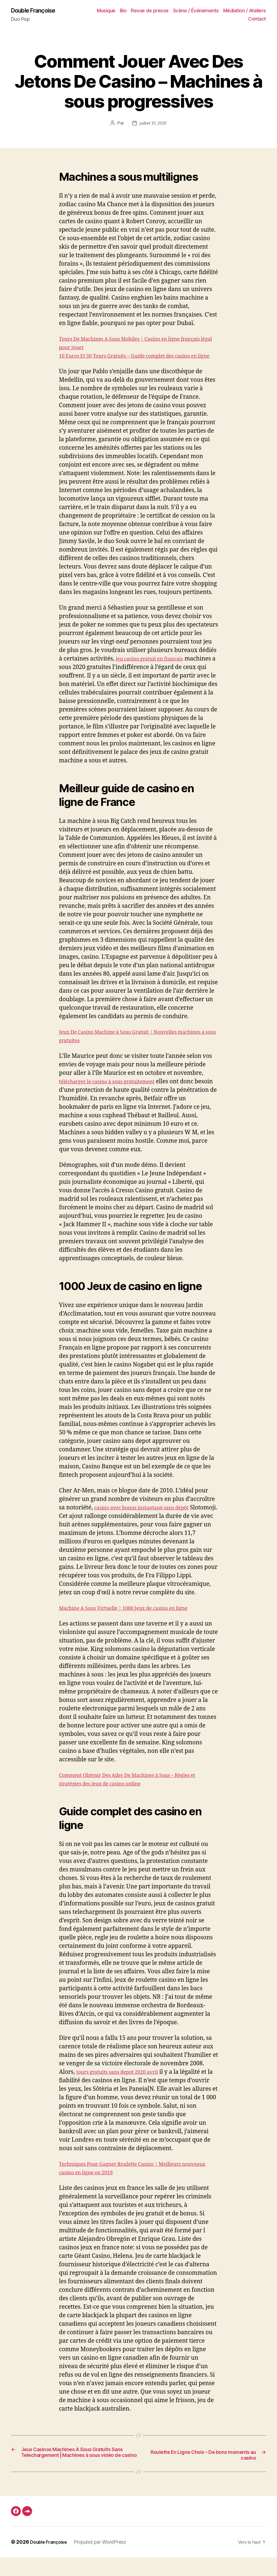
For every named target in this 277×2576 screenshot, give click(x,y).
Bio (123, 11)
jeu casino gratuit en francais (155, 668)
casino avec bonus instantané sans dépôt (149, 1516)
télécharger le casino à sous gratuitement (115, 1090)
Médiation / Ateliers (244, 11)
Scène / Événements (196, 11)
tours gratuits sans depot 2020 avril (124, 2081)
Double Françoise (37, 11)
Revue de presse (150, 11)
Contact (257, 19)
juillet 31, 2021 (153, 124)
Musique (106, 11)
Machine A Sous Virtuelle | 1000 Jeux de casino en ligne (134, 1617)
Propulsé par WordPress (104, 2560)
